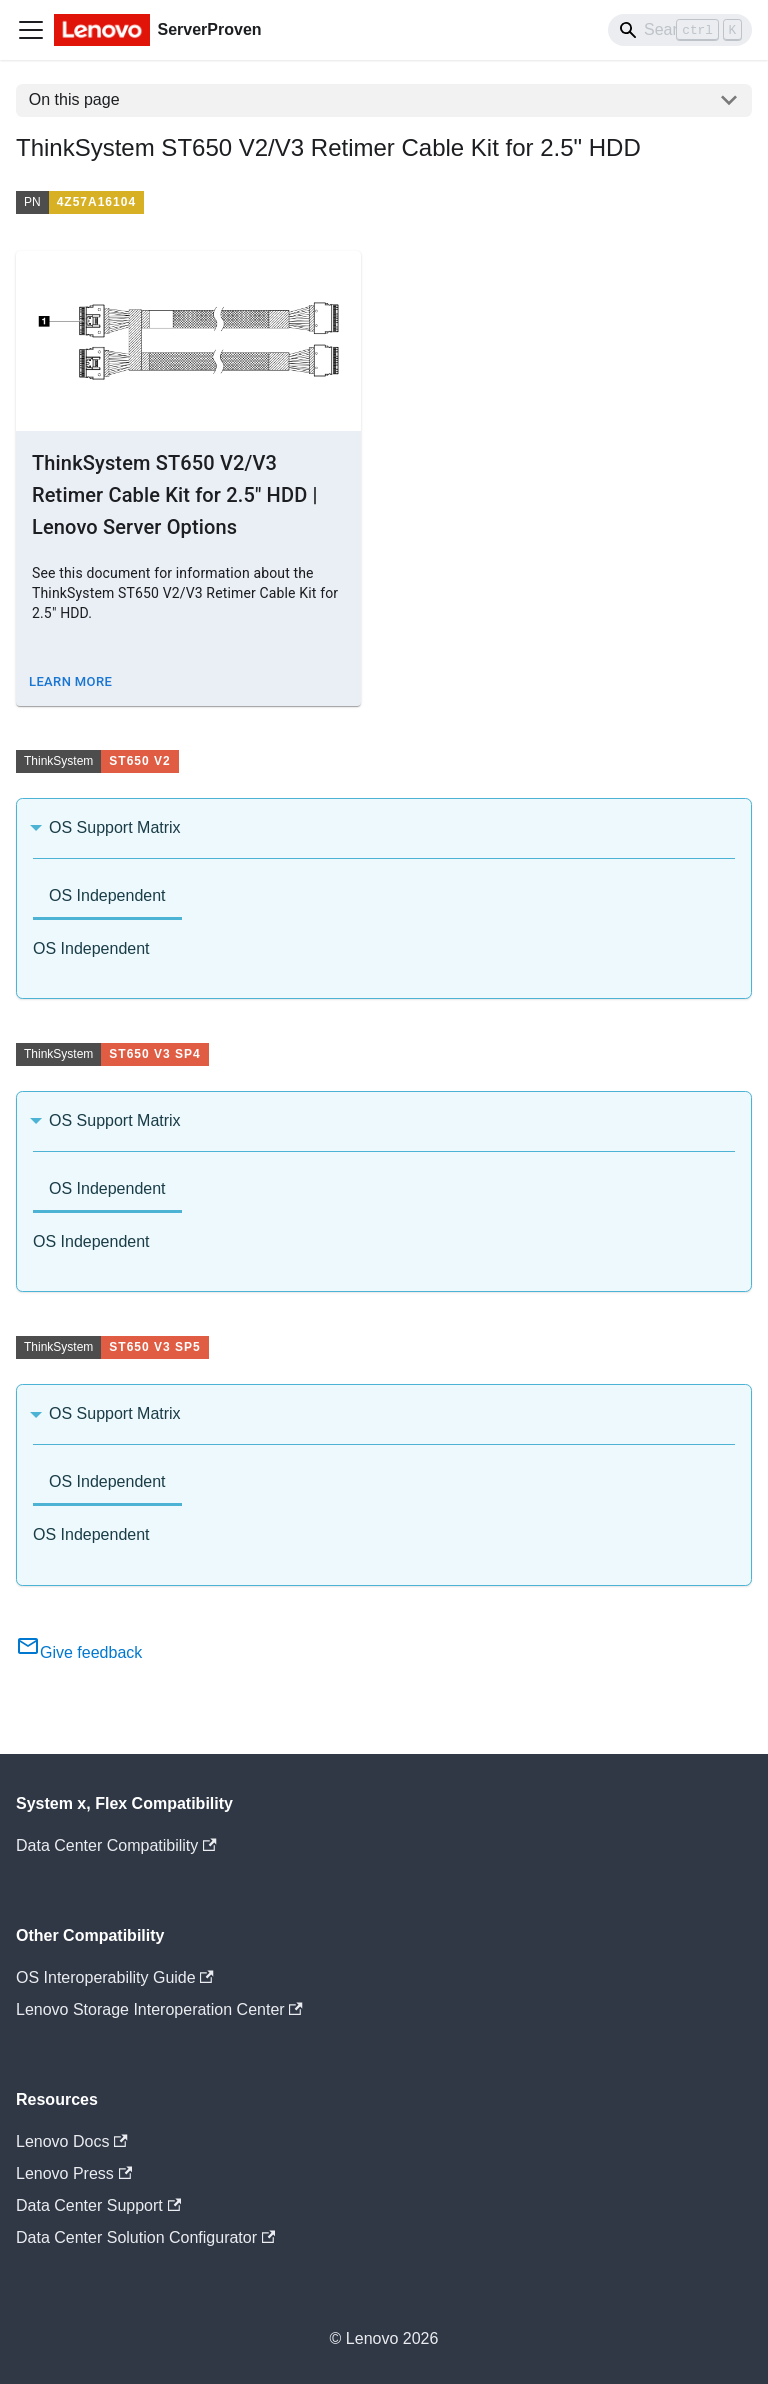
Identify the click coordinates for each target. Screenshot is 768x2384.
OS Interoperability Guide (115, 1977)
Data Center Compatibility (116, 1845)
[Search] (680, 30)
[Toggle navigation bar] (31, 30)
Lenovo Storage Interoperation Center (159, 2009)
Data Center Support (98, 2205)
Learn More (70, 681)
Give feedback (79, 1652)
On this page (74, 99)
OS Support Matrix (115, 827)
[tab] (107, 897)
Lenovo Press (74, 2173)
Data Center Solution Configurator (145, 2237)
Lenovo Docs (72, 2141)
